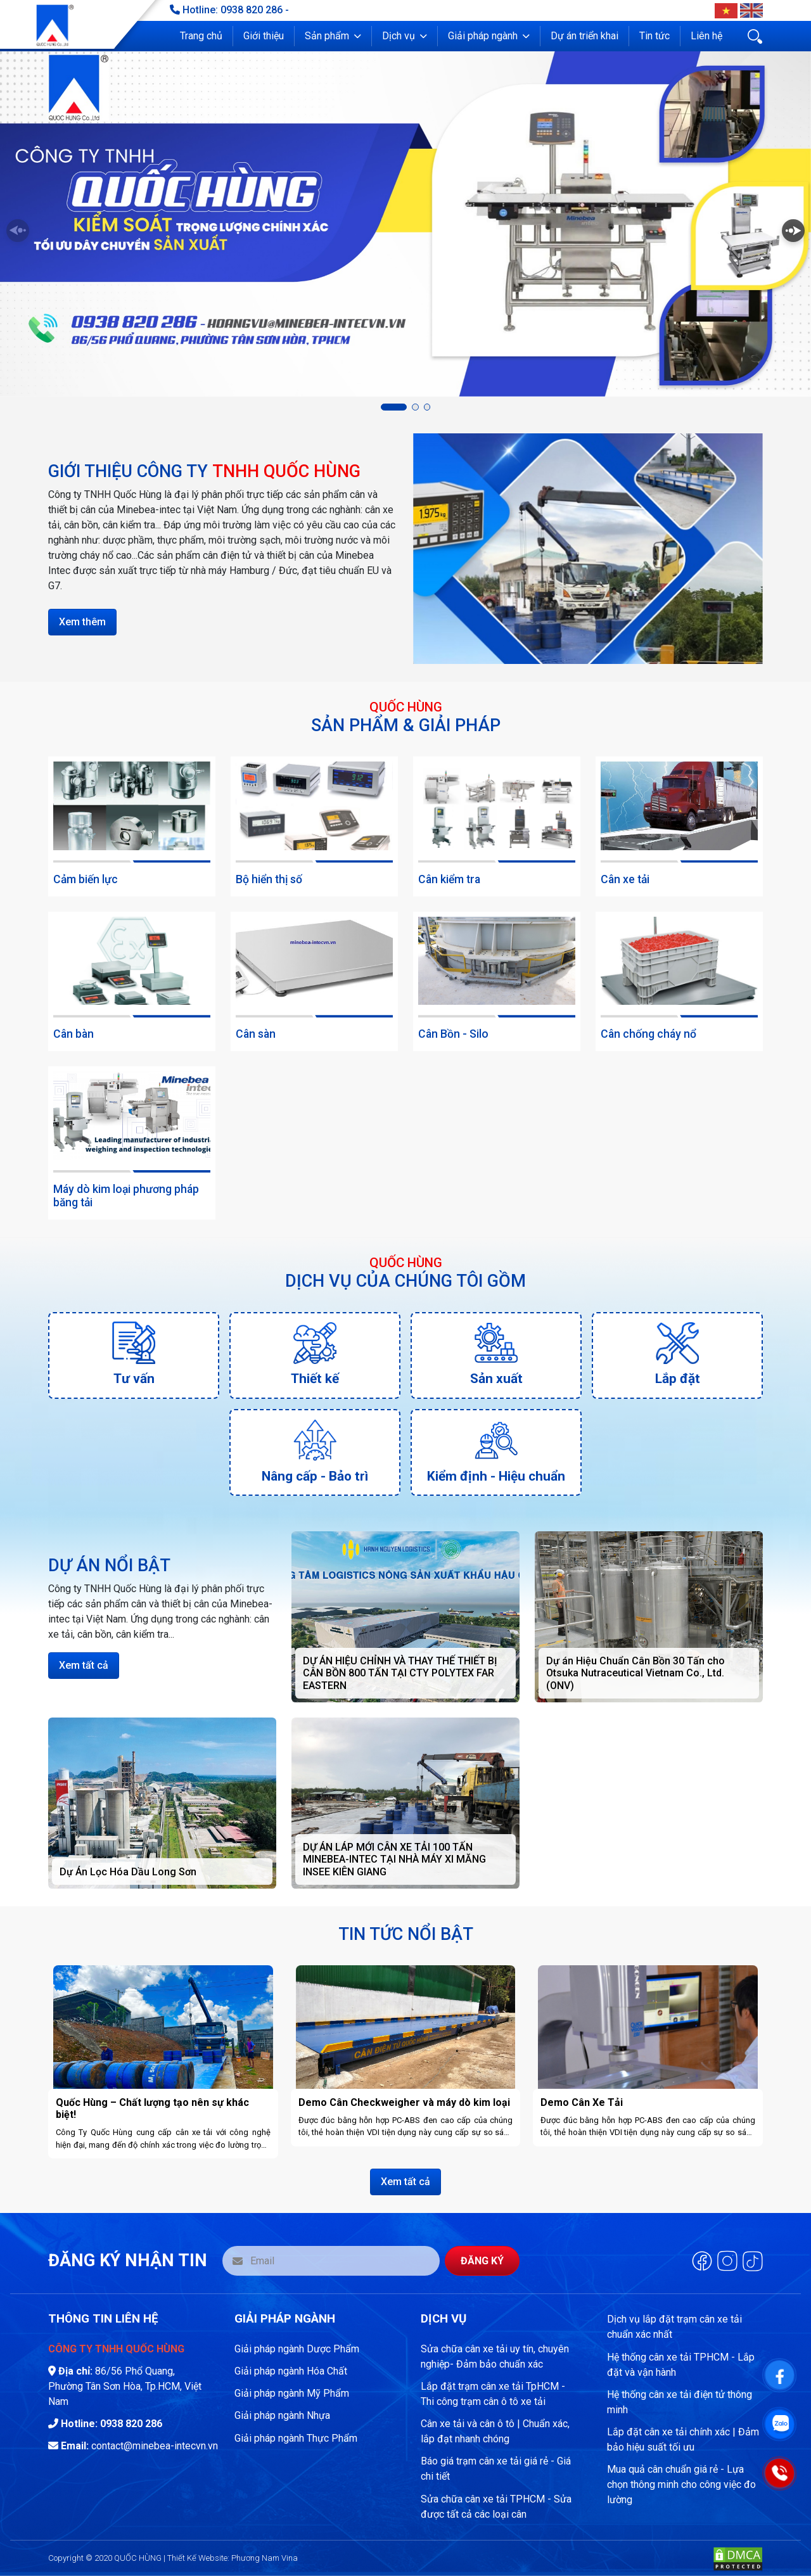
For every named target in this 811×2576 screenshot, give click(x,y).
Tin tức (654, 36)
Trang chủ (201, 36)
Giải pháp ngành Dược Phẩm (296, 2349)
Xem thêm (82, 622)
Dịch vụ (398, 36)
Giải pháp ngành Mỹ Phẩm (291, 2393)
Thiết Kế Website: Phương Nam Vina (232, 2558)
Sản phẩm (327, 36)
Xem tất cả (83, 1665)
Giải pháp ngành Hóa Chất (290, 2371)
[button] (333, 36)
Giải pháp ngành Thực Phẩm (295, 2438)
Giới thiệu (263, 36)
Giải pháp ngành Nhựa (282, 2415)
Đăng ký (482, 2261)
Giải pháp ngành (483, 36)
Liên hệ (706, 36)
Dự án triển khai (584, 36)
